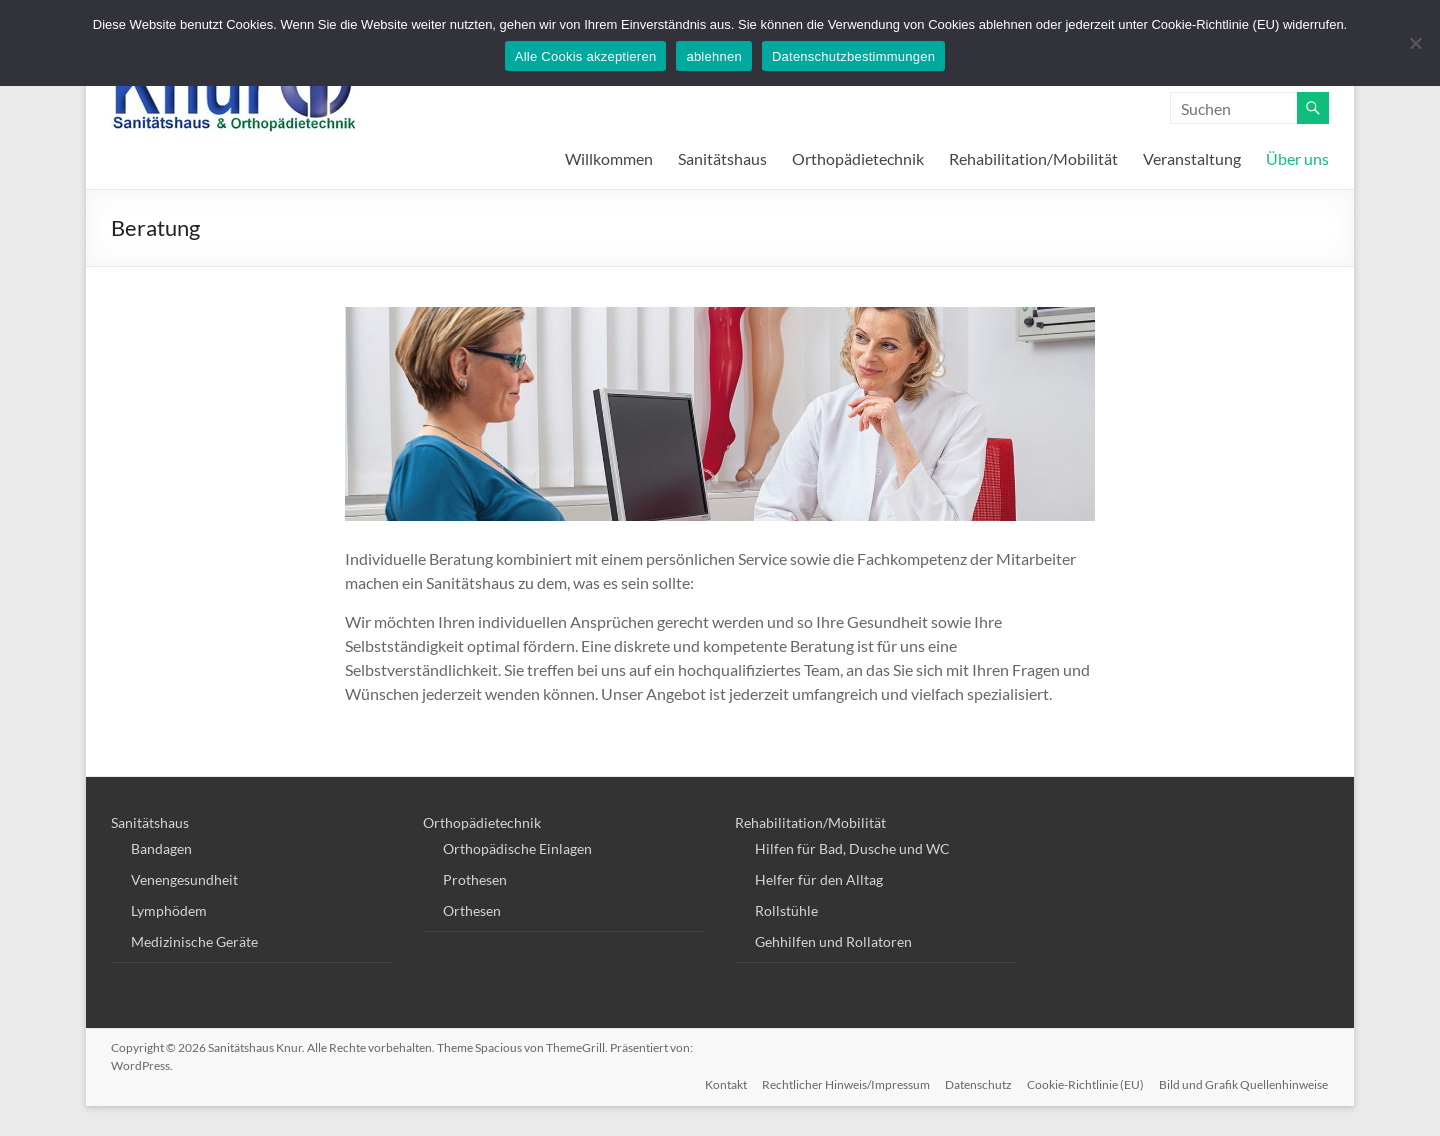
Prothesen (475, 879)
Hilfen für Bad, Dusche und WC (852, 848)
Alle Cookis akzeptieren (586, 56)
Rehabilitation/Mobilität (1033, 158)
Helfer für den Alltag (819, 879)
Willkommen (609, 158)
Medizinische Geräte (194, 941)
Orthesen (472, 910)
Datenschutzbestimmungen (853, 56)
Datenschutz (977, 1083)
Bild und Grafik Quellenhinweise (1244, 1083)
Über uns (1297, 158)
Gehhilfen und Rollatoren (833, 941)
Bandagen (161, 848)
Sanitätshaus (722, 158)
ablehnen (714, 56)
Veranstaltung (1192, 158)
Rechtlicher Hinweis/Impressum (844, 1083)
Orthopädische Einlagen (517, 848)
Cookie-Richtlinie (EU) (1085, 1083)
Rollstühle (786, 910)
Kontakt (723, 1083)
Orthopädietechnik (858, 158)
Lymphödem (169, 910)
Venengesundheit (184, 879)
